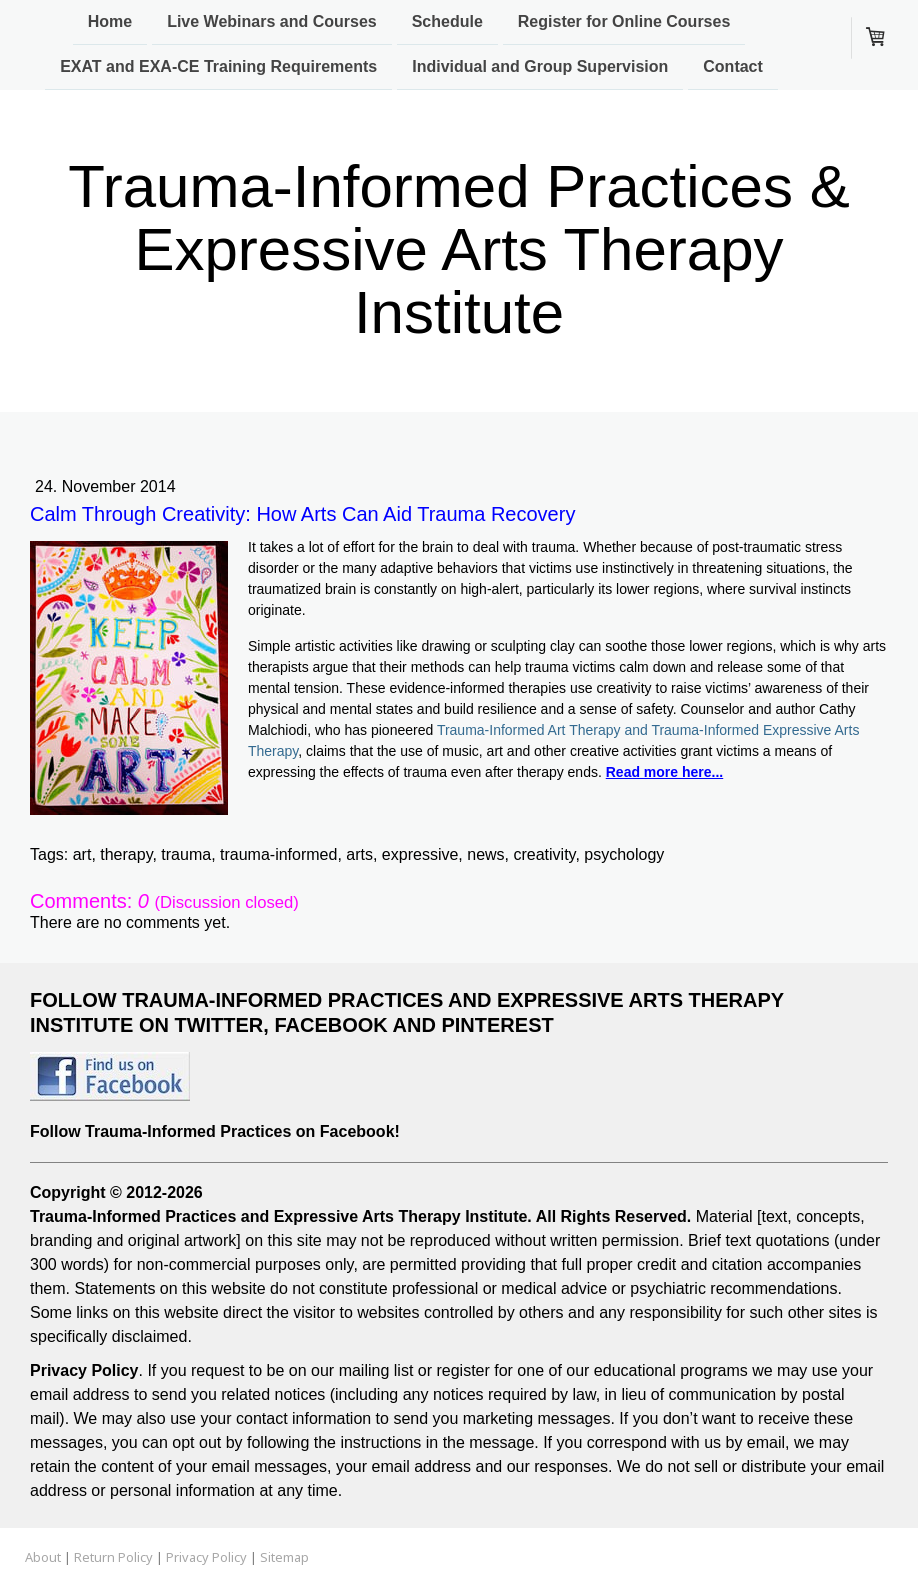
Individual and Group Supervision (540, 68)
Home (110, 21)
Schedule (447, 21)
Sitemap (284, 1557)
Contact (733, 68)
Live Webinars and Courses (272, 21)
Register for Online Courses (624, 21)
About (43, 1557)
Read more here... (665, 772)
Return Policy (113, 1557)
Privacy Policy (206, 1557)
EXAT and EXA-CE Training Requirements (218, 68)
